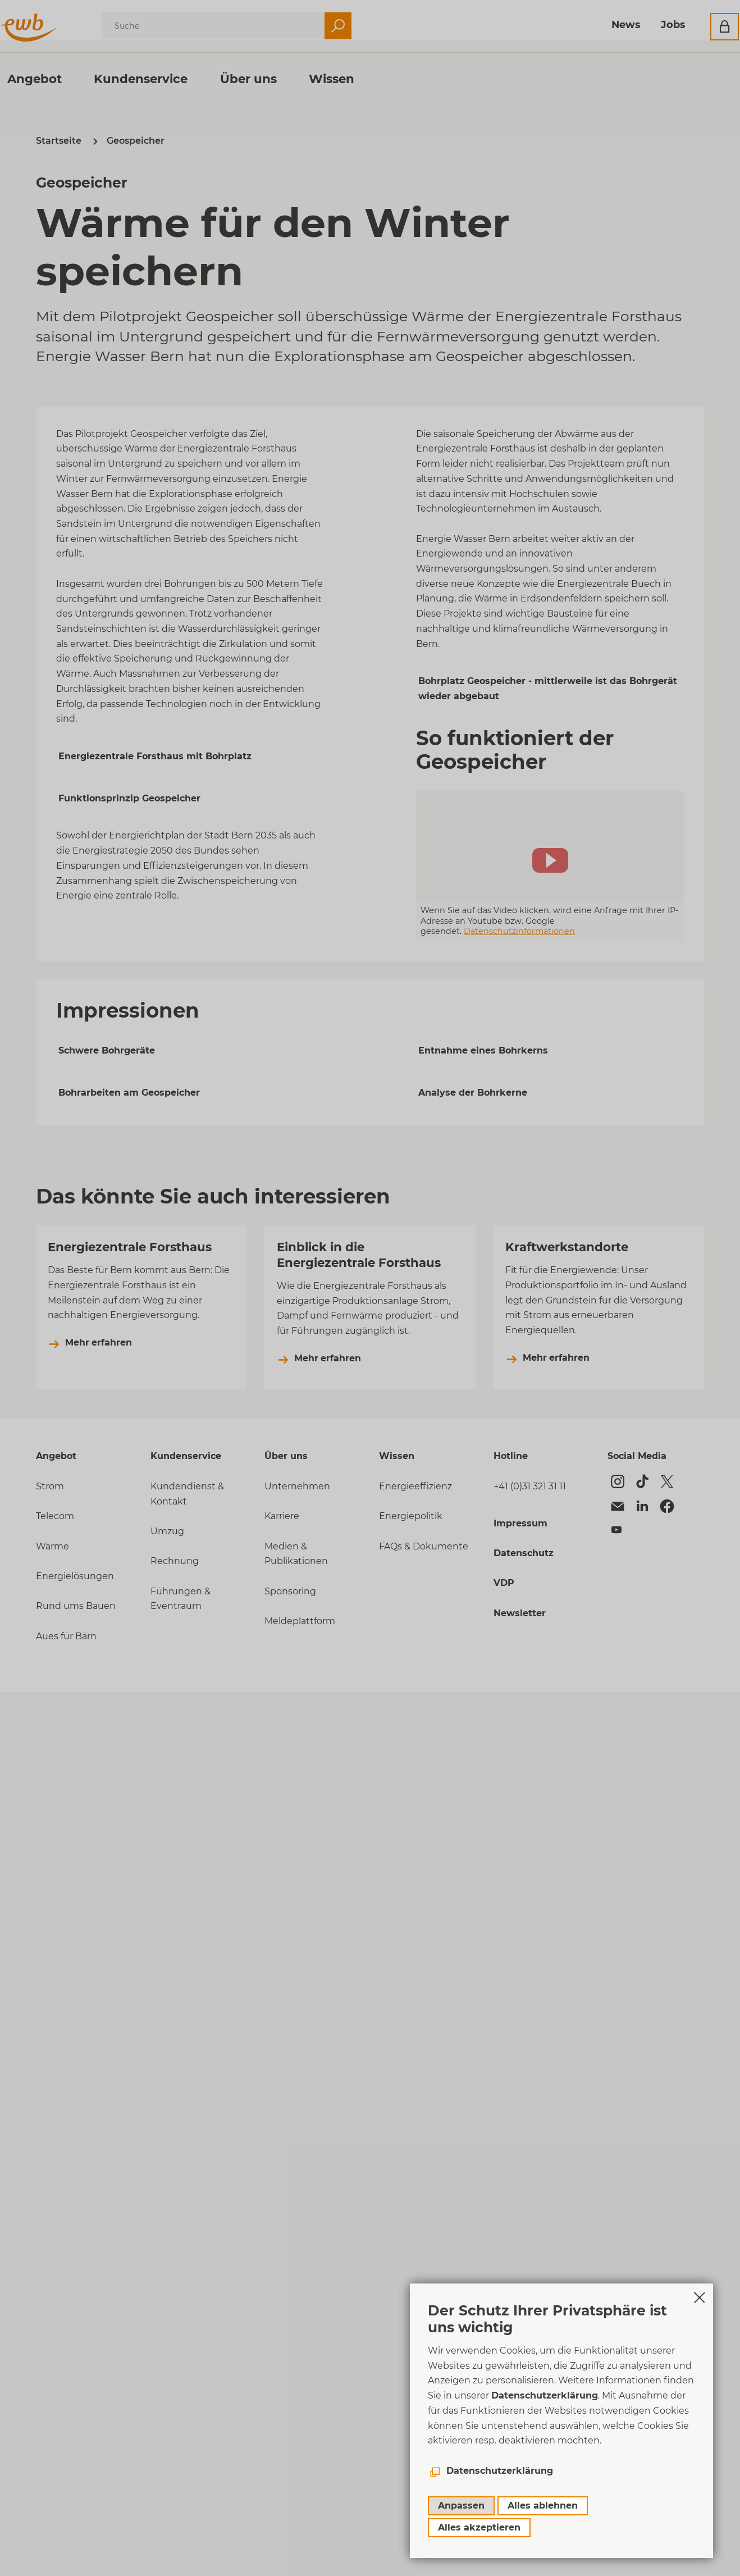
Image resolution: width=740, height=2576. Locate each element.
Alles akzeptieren (479, 2527)
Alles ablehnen (543, 2505)
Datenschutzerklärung (544, 2395)
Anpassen (461, 2505)
